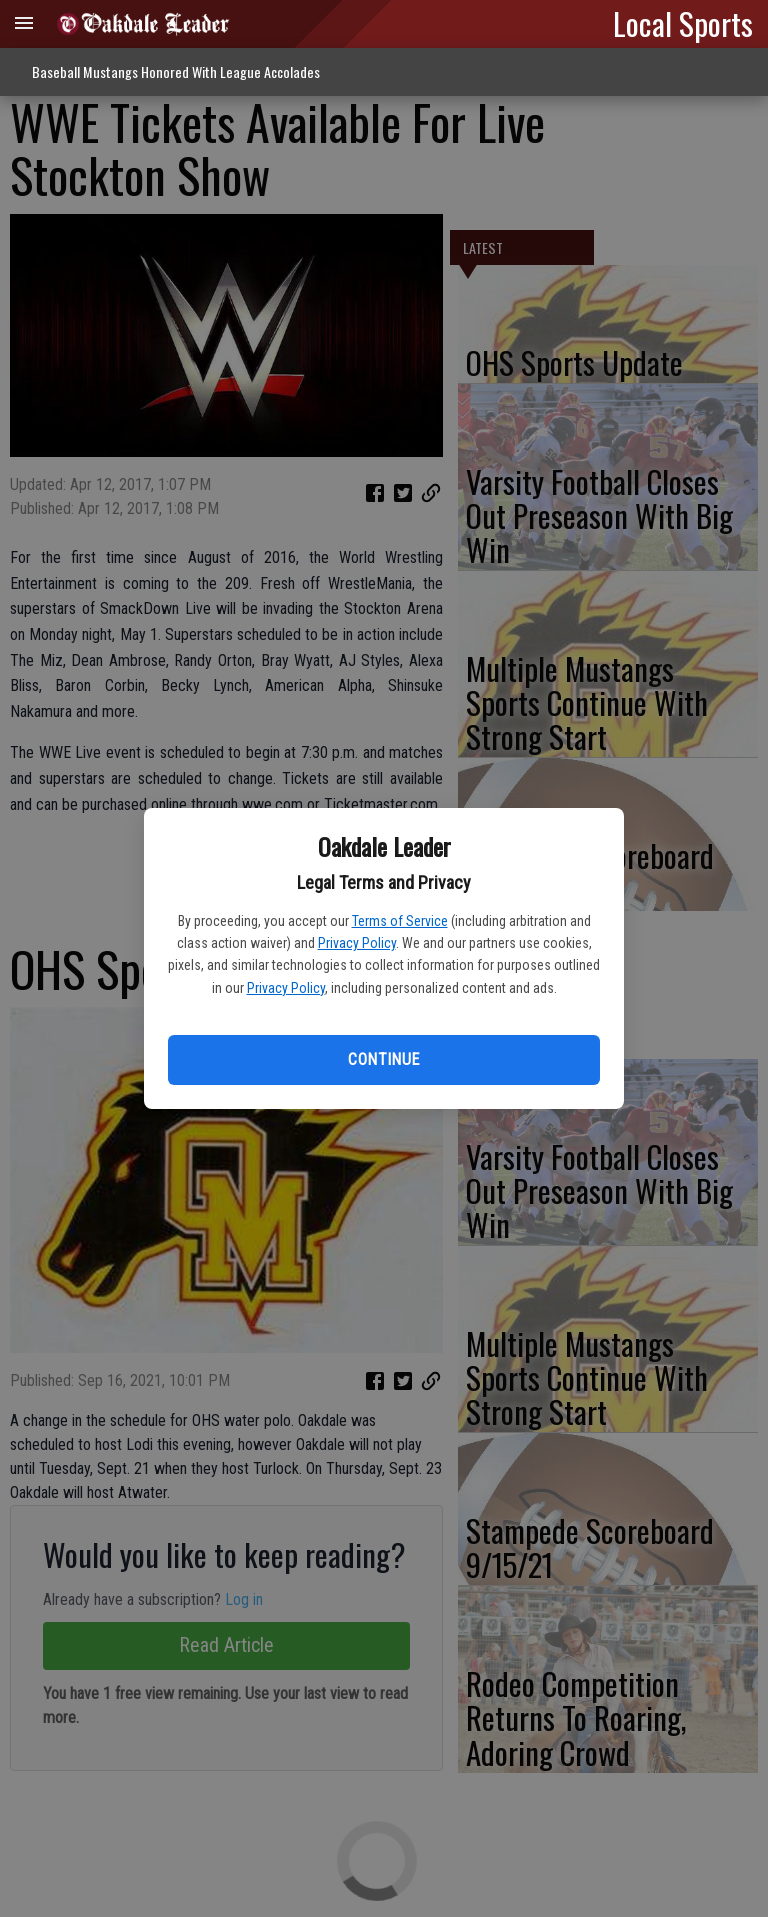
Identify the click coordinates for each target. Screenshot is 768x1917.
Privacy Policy (357, 943)
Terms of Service (400, 921)
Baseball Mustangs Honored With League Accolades (176, 71)
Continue (383, 1059)
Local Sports (683, 23)
